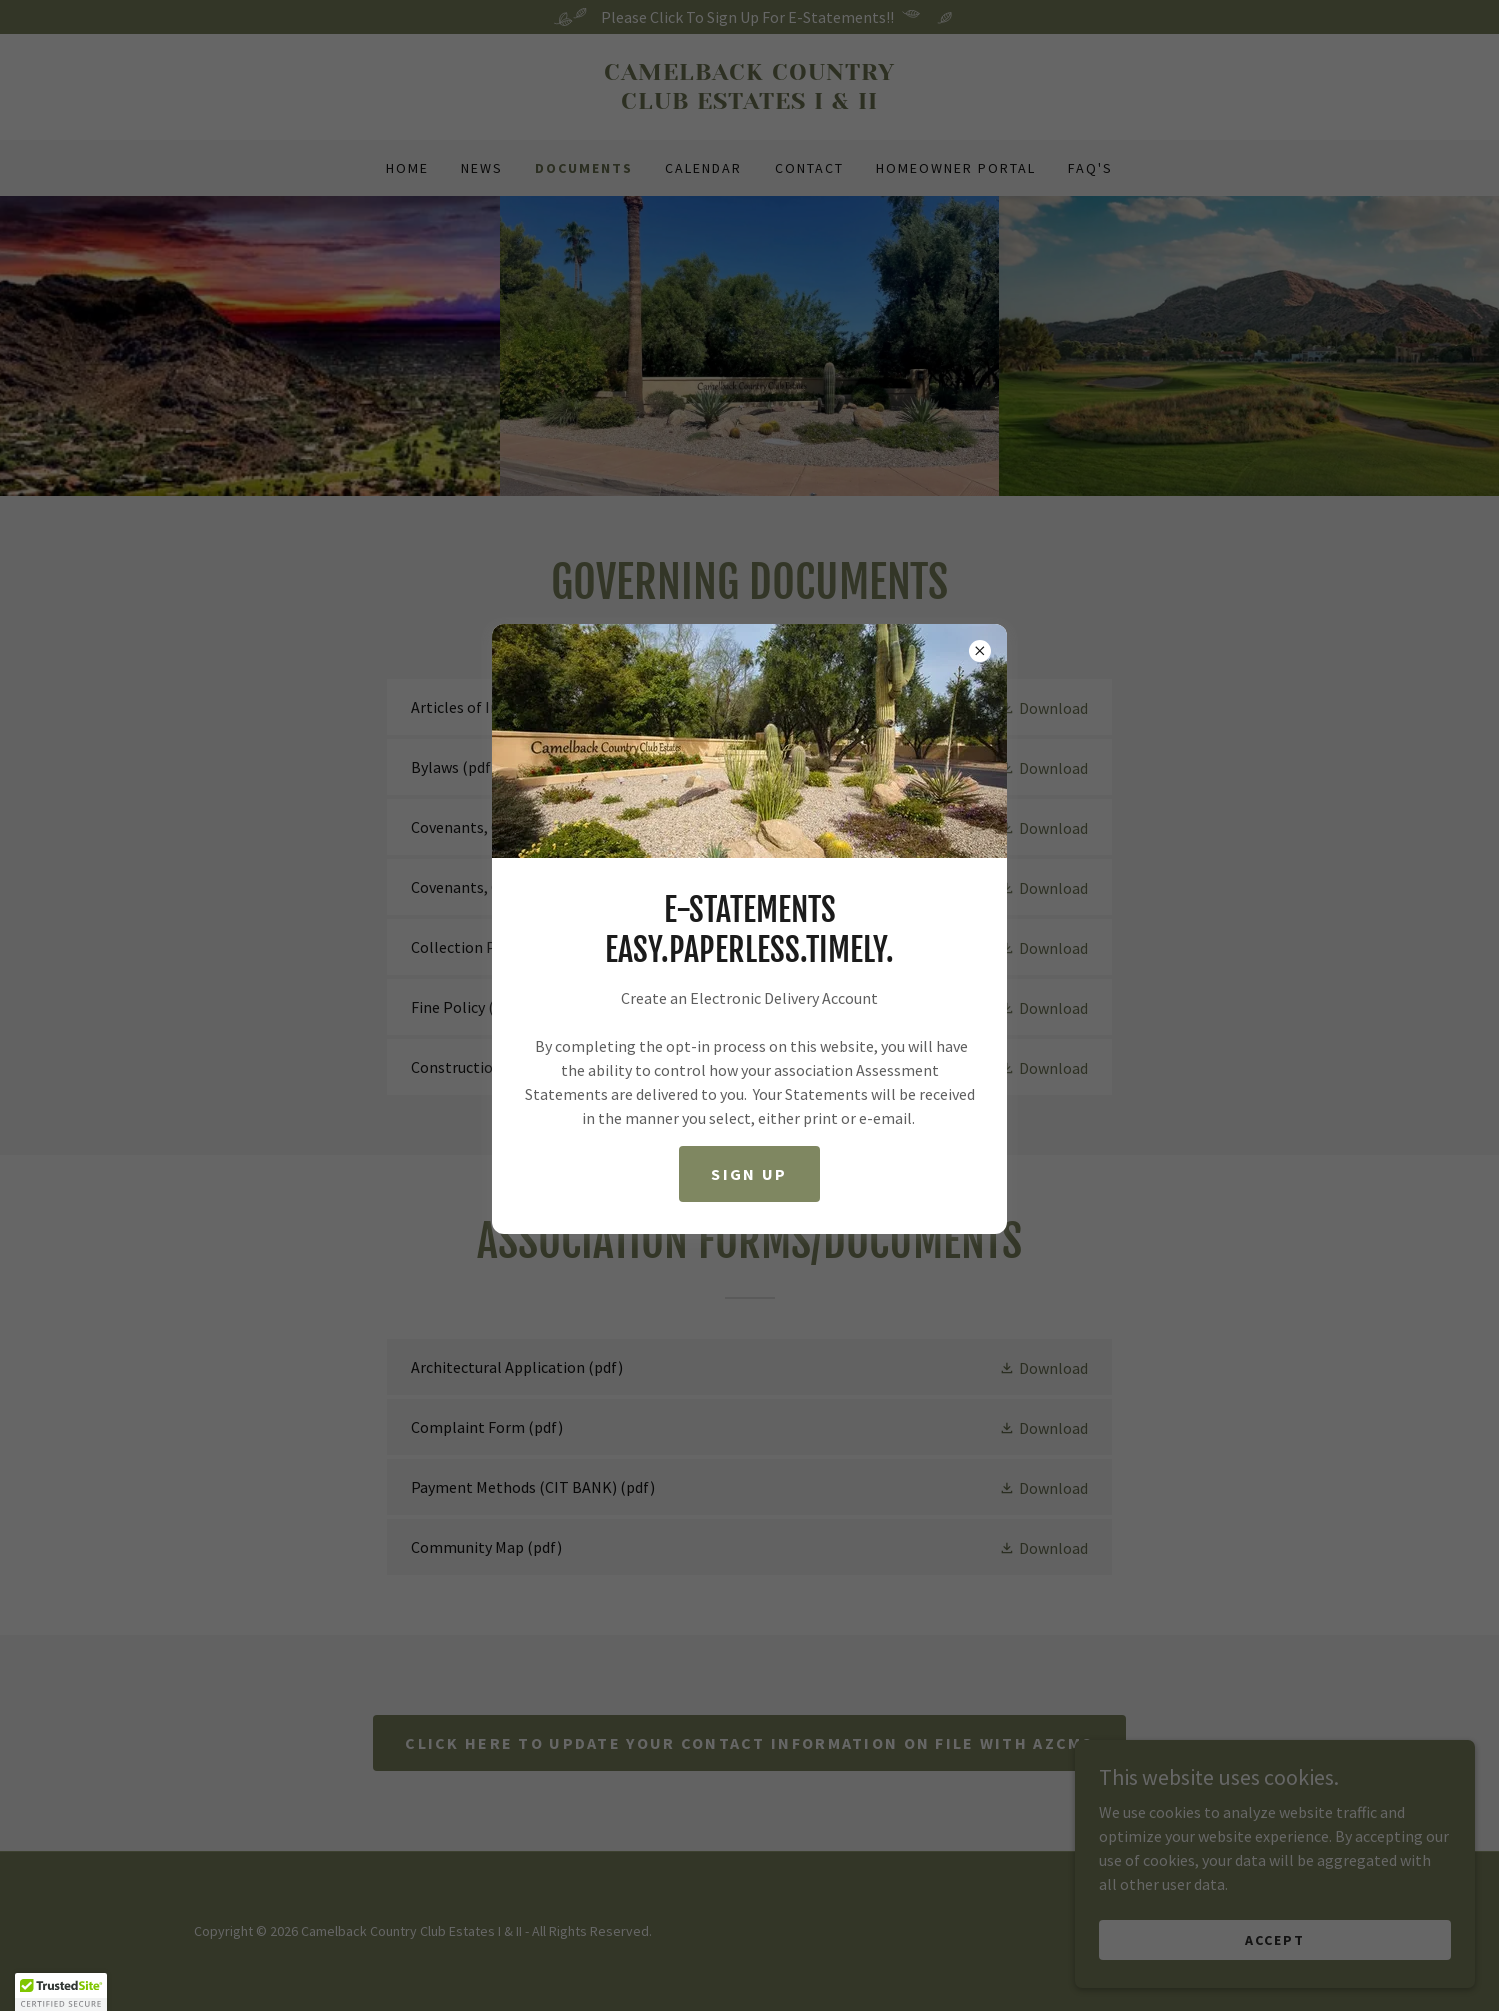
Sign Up (749, 1174)
